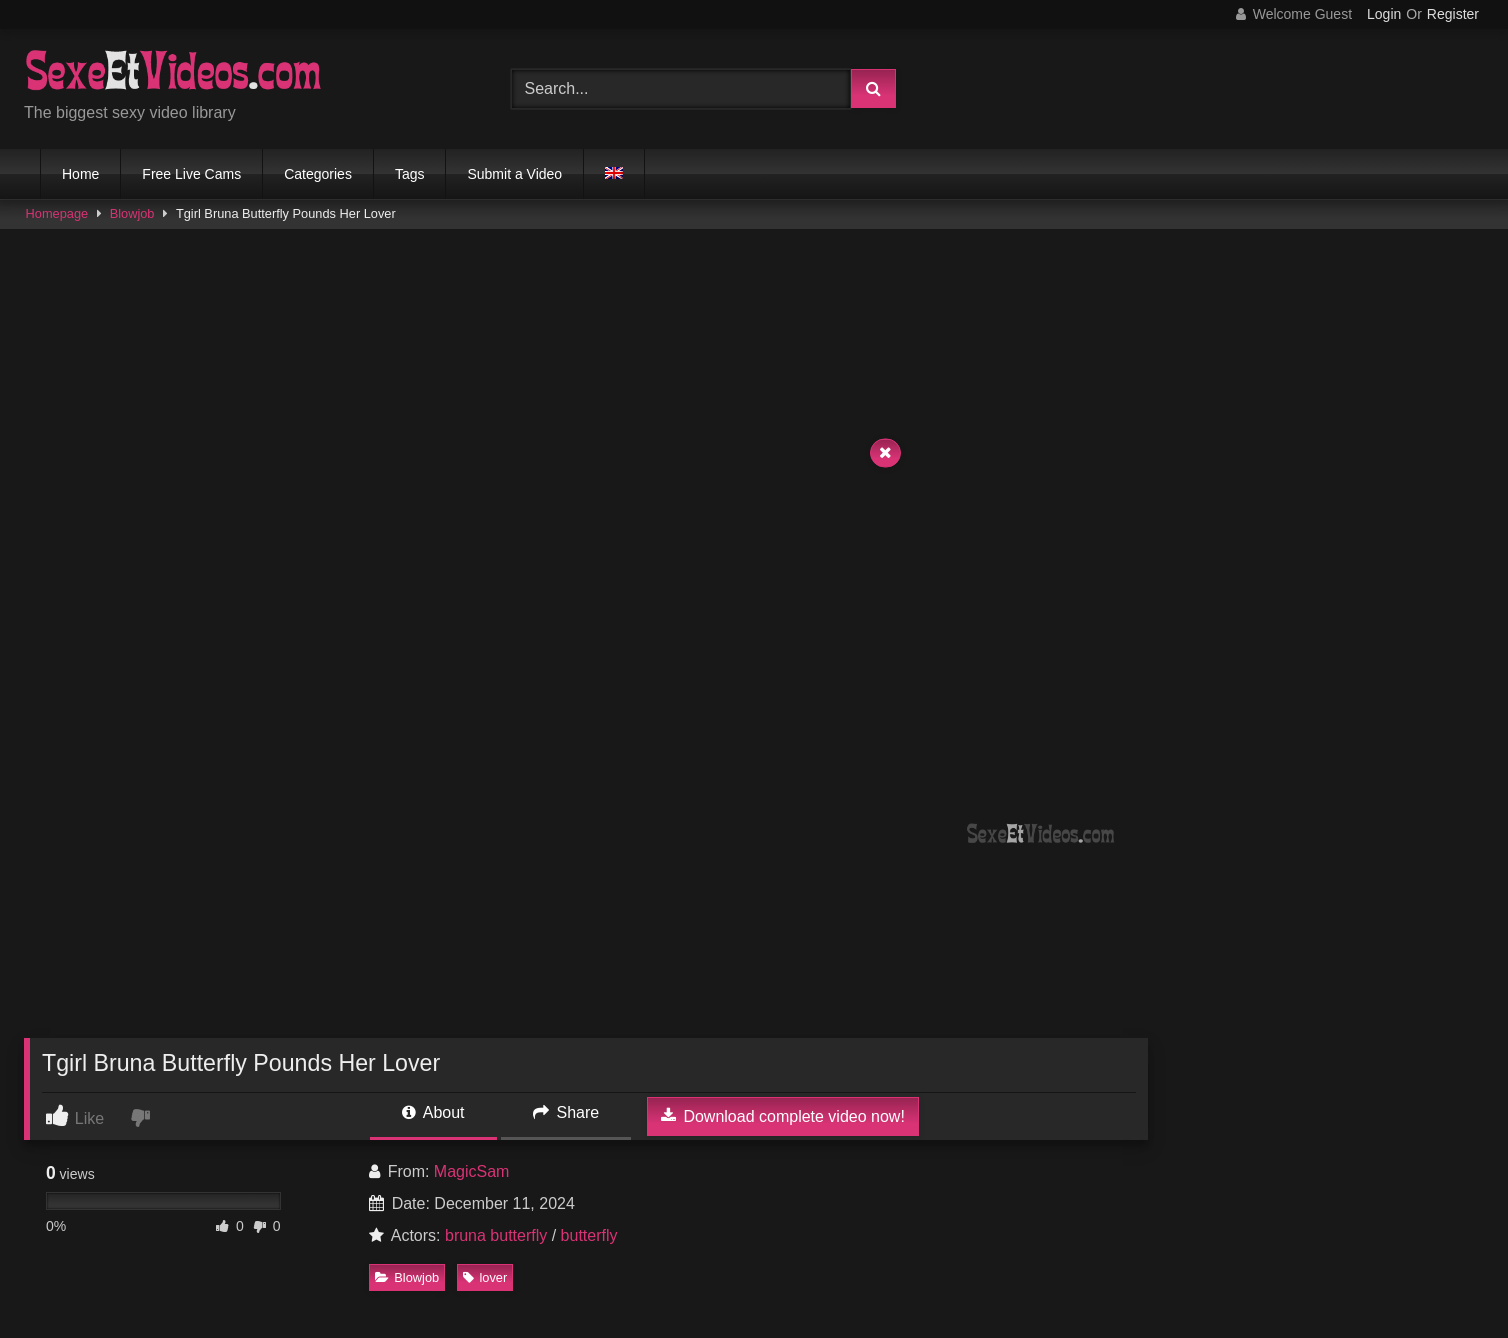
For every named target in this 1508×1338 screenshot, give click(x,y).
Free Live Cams (191, 174)
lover (485, 1277)
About (433, 1112)
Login (1384, 14)
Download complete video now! (783, 1116)
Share (566, 1112)
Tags (410, 174)
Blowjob (132, 213)
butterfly (589, 1235)
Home (80, 174)
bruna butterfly (496, 1235)
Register (1453, 14)
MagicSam (472, 1171)
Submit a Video (514, 174)
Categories (318, 174)
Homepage (57, 213)
